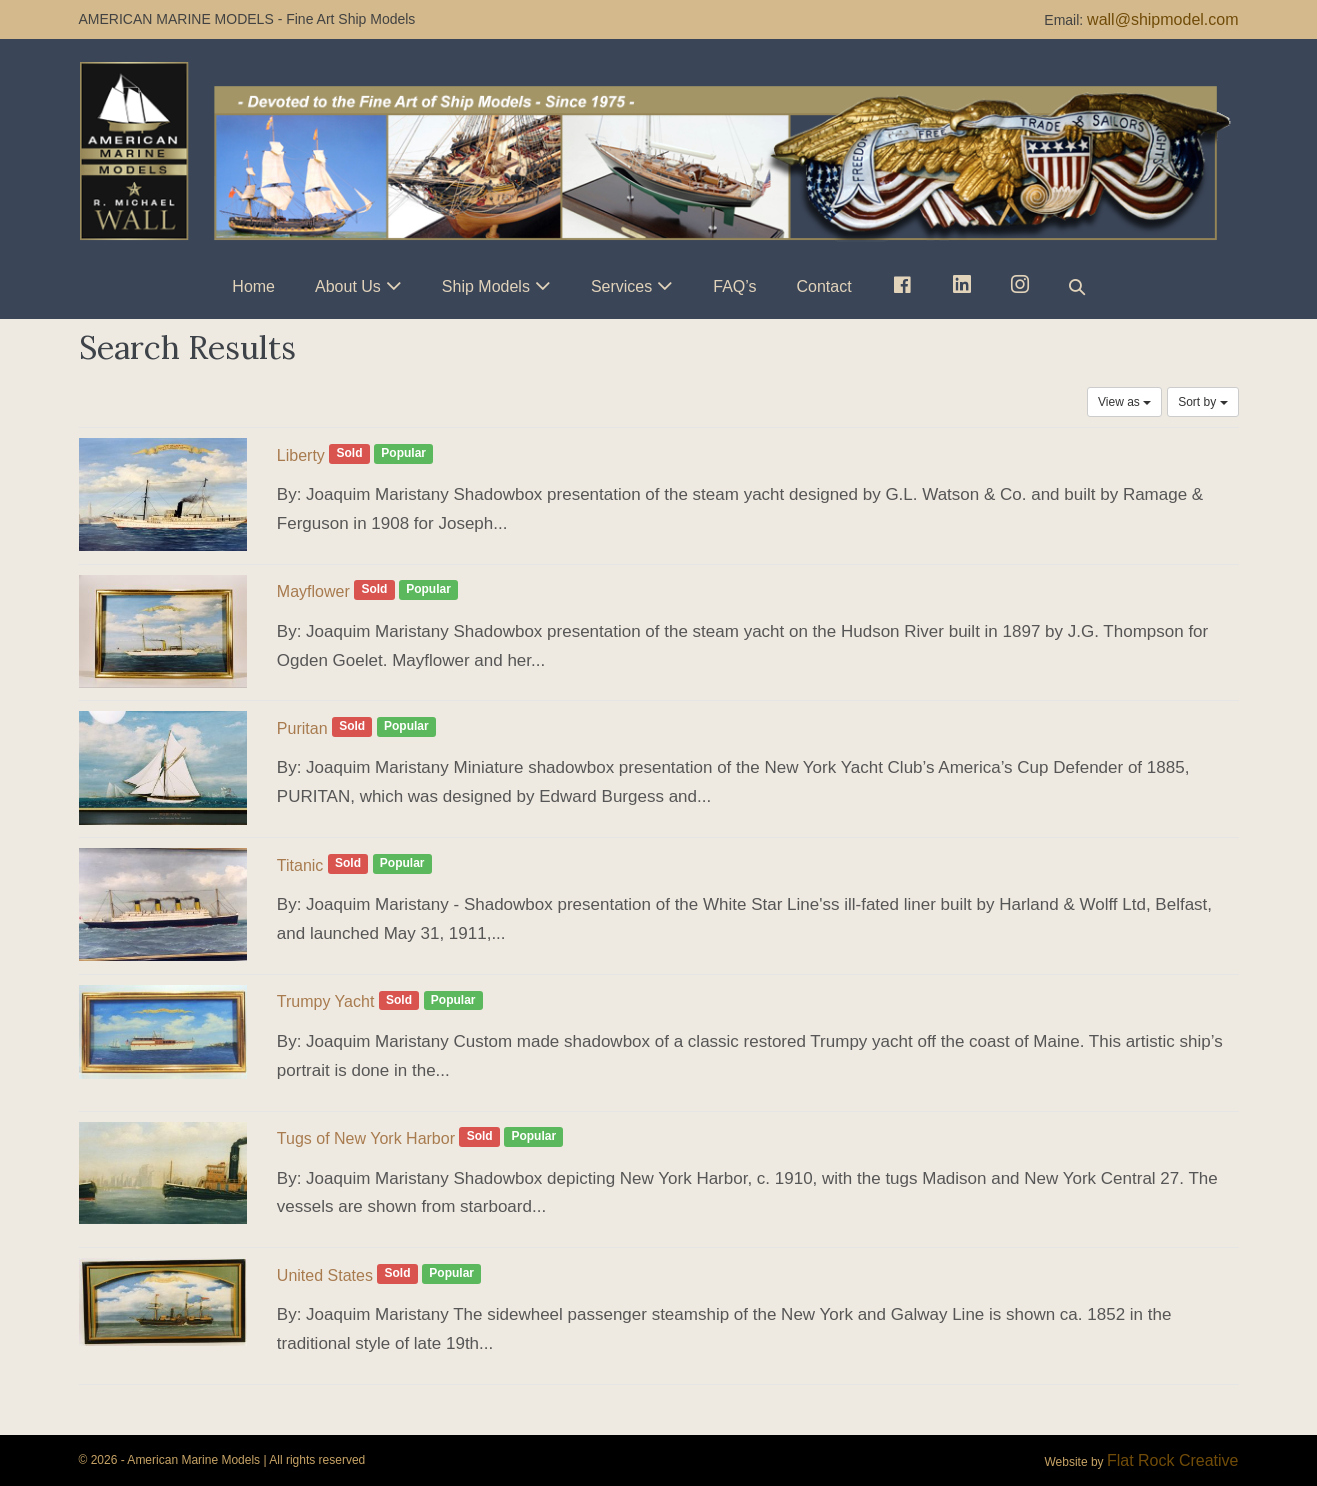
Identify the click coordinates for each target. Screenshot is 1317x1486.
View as (1124, 402)
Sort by (1202, 402)
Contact (824, 286)
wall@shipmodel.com (1162, 19)
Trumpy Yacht (326, 1001)
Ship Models (486, 286)
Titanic (300, 865)
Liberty (301, 455)
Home (253, 286)
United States (325, 1275)
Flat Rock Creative (1173, 1460)
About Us (348, 286)
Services (621, 286)
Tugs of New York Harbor (366, 1138)
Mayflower (313, 591)
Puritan (302, 728)
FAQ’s (734, 286)
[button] (1077, 286)
